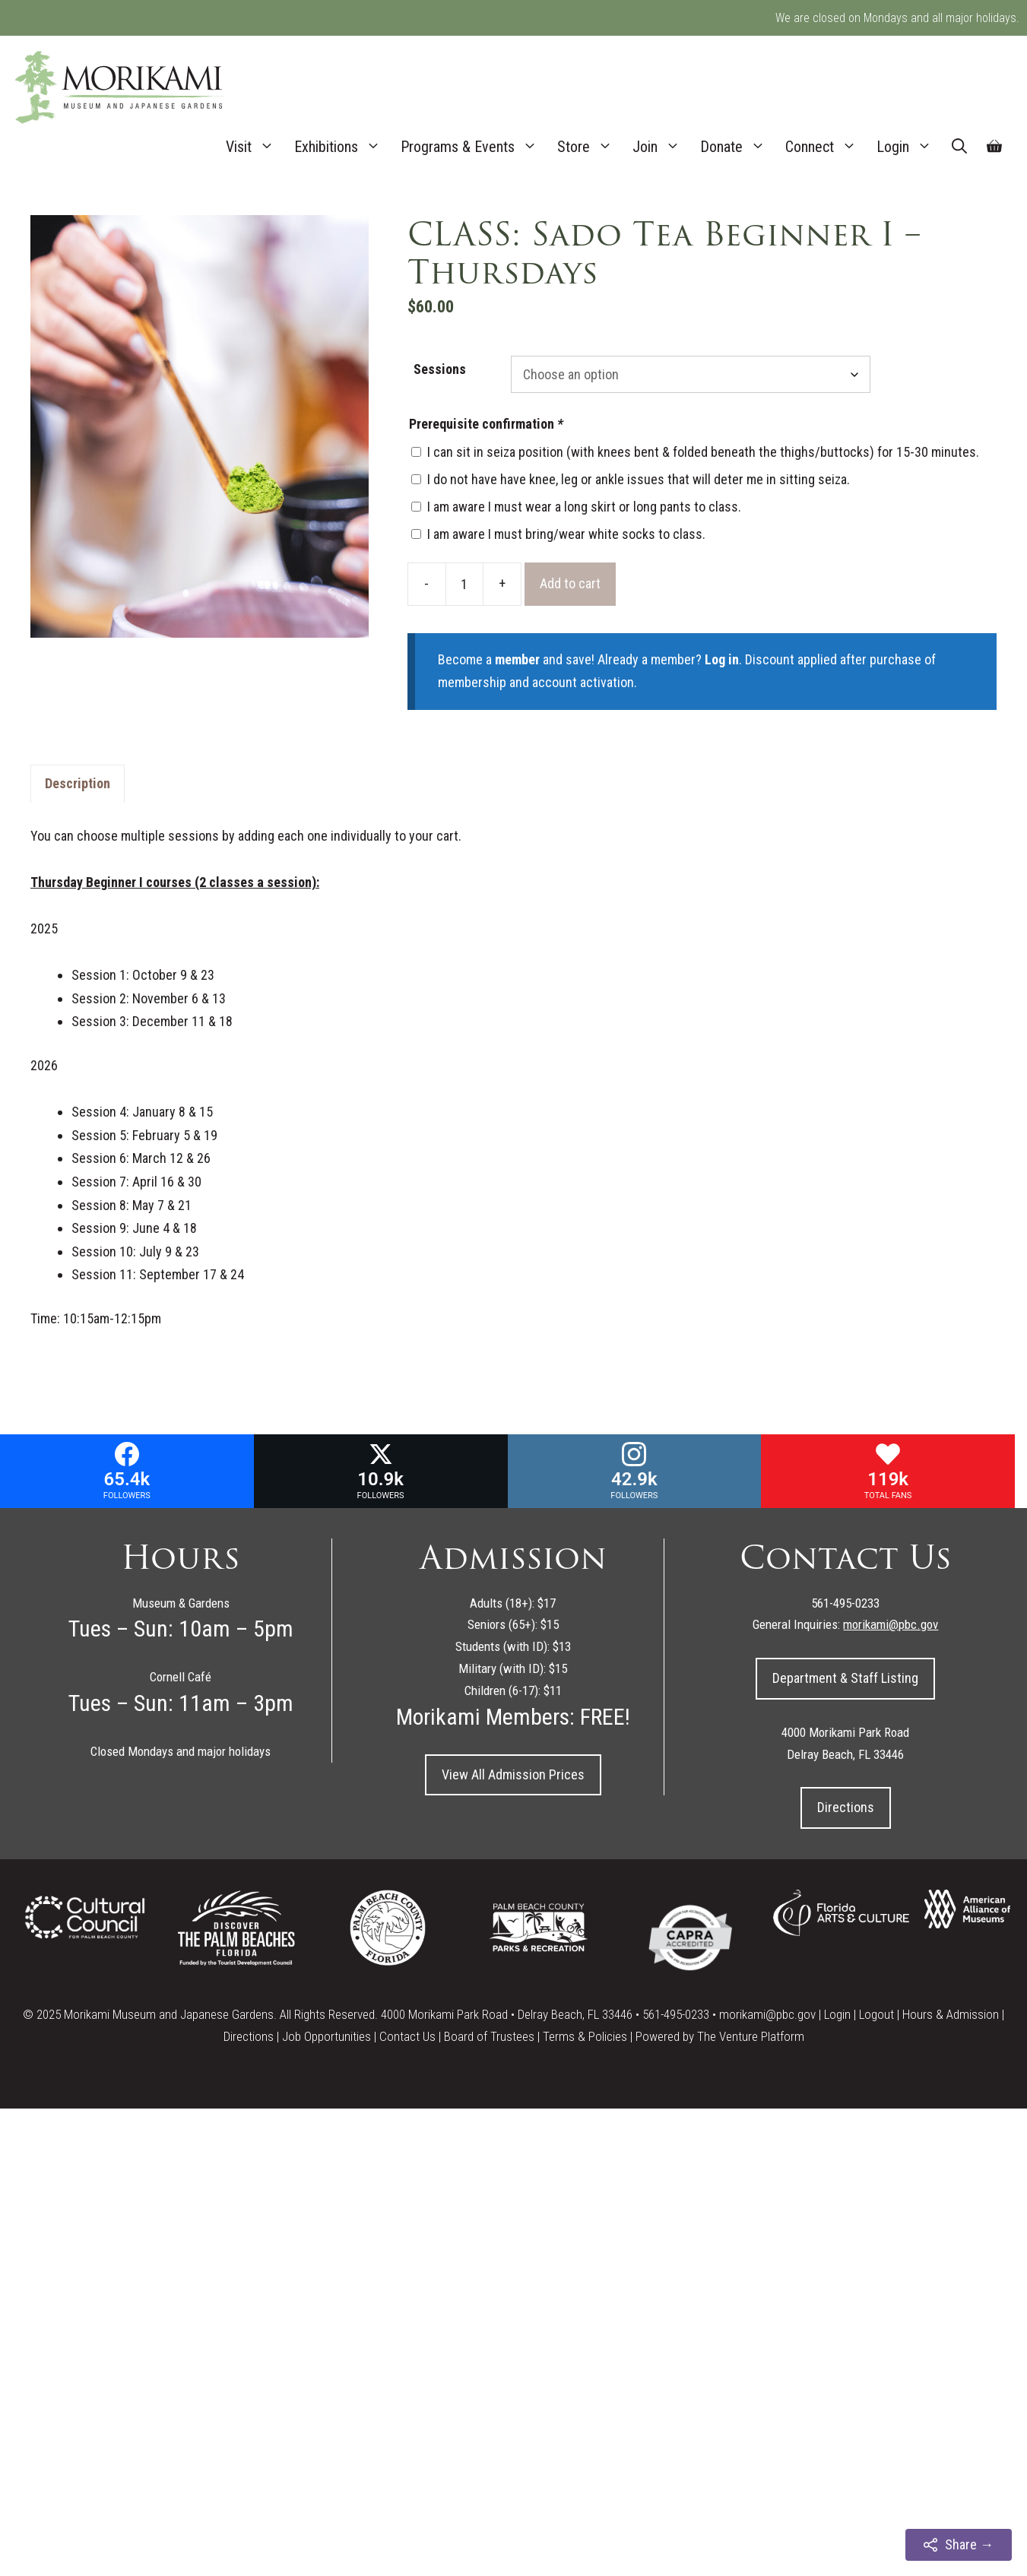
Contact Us (407, 2036)
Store (590, 147)
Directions (845, 1807)
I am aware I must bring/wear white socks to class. (566, 534)
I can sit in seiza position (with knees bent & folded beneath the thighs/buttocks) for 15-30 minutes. (703, 452)
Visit (255, 147)
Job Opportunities (326, 2036)
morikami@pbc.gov (767, 2014)
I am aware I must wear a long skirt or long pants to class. (584, 507)
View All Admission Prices (513, 1774)
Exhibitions (342, 147)
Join (661, 147)
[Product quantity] (464, 584)
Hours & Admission (950, 2014)
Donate (737, 147)
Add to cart (570, 583)
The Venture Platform (750, 2036)
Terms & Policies (585, 2036)
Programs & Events (474, 147)
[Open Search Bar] (959, 147)
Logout (876, 2014)
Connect (826, 147)
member (517, 659)
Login (909, 147)
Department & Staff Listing (845, 1678)
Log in (722, 659)
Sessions (440, 369)
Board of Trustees (489, 2036)
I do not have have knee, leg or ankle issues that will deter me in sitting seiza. (638, 479)
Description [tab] (77, 783)
